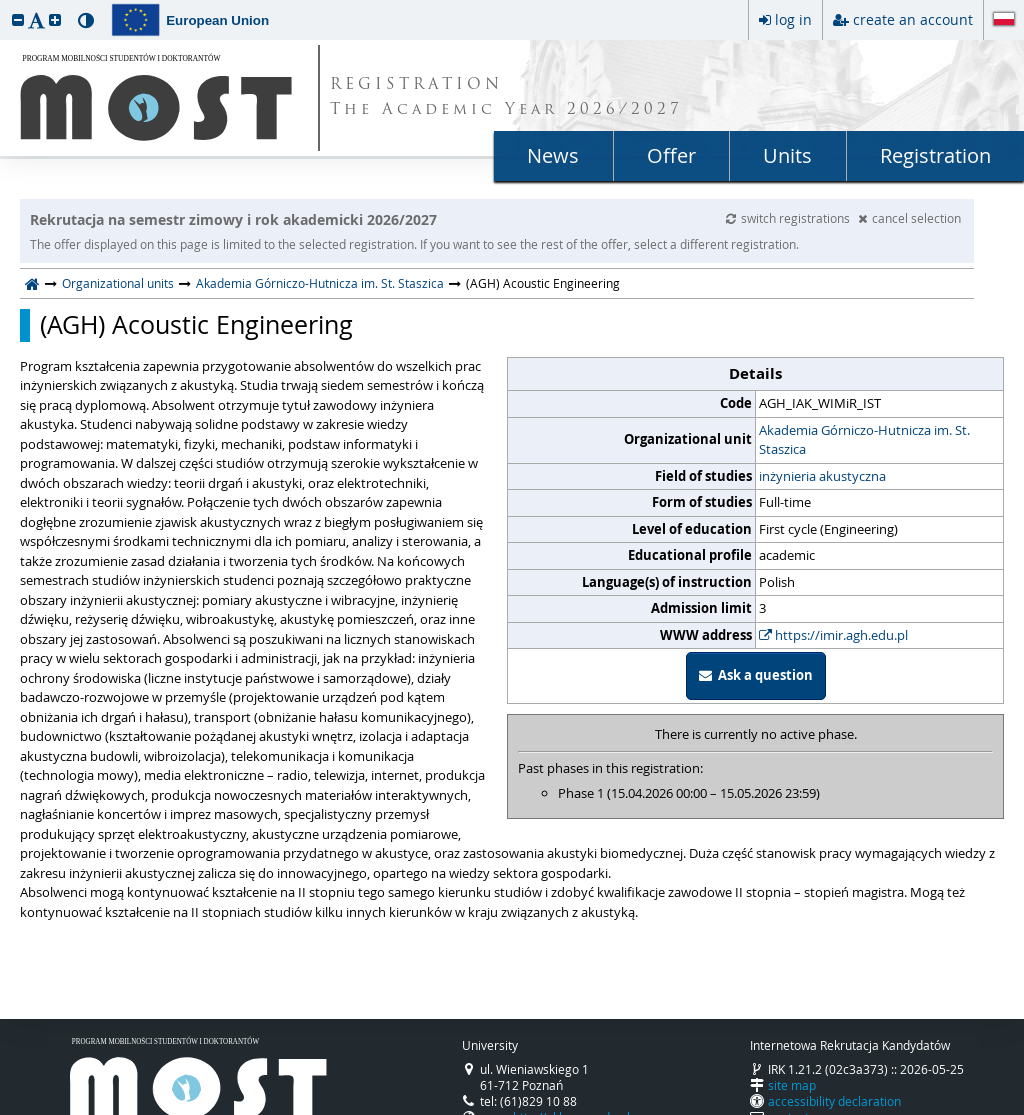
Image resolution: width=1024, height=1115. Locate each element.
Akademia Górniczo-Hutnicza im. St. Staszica (320, 283)
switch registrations (789, 218)
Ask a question (756, 675)
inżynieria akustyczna (822, 476)
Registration (935, 155)
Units (787, 155)
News (553, 155)
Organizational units (118, 283)
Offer (671, 155)
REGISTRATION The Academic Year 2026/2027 (506, 98)
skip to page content (5, 5)
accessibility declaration (834, 1101)
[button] (18, 19)
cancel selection (909, 218)
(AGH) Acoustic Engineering (196, 325)
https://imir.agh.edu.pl (833, 635)
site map (792, 1085)
